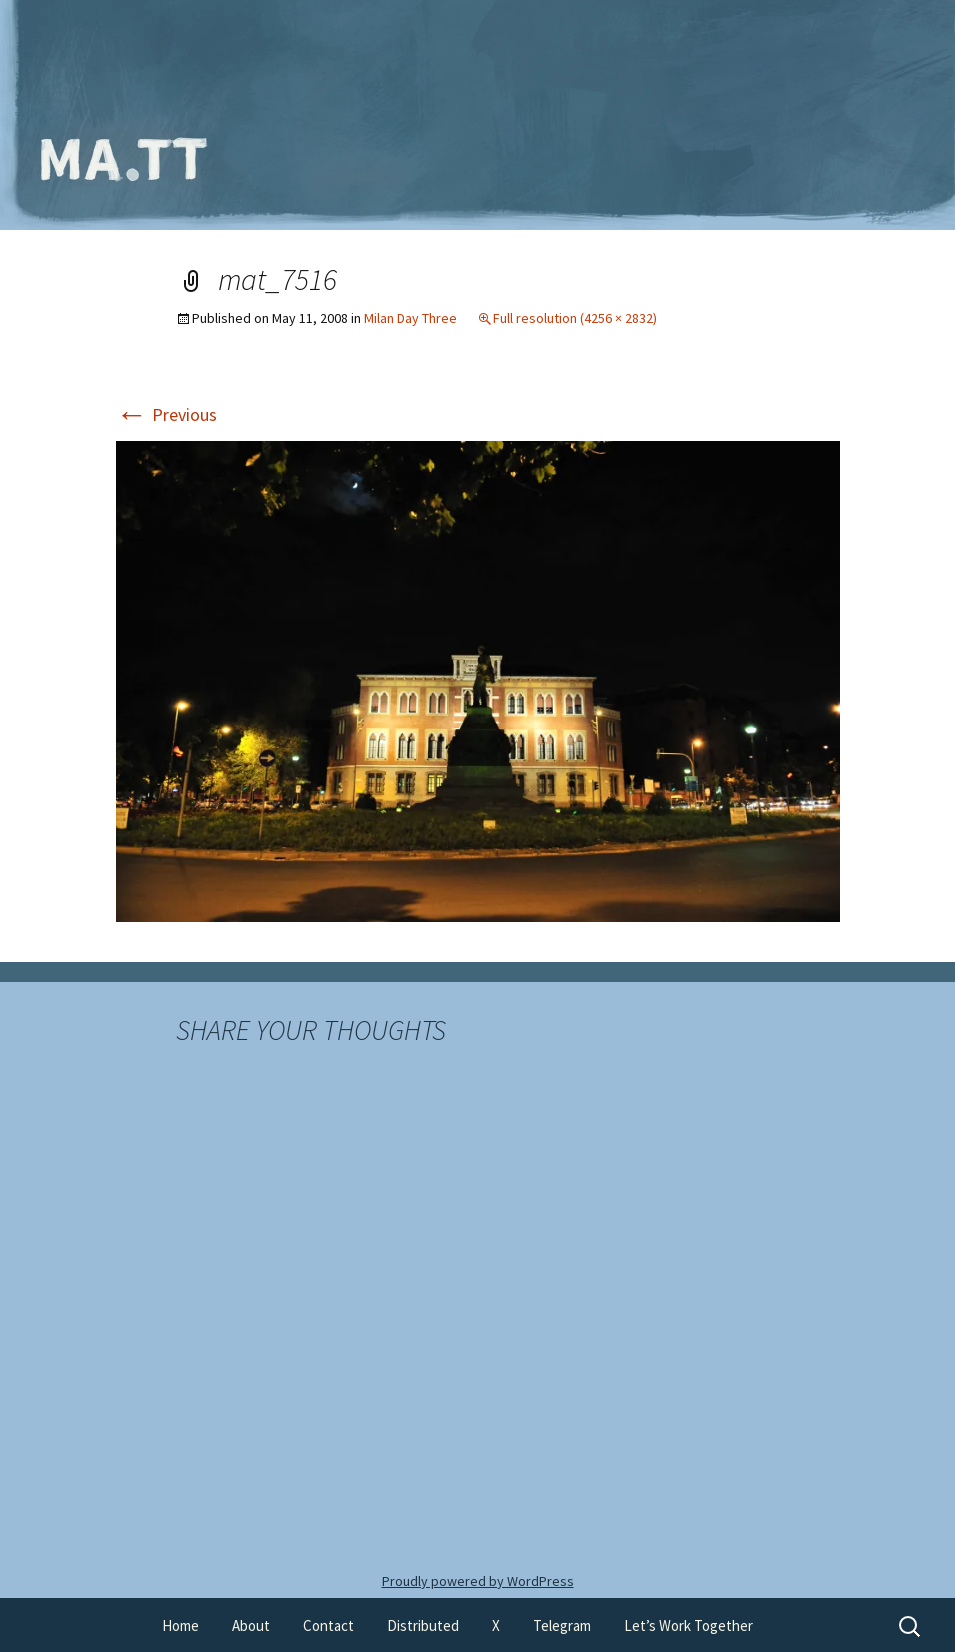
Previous (166, 414)
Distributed (423, 1625)
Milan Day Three (410, 318)
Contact (328, 1625)
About (251, 1625)
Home (180, 1625)
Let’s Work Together (688, 1625)
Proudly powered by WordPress (478, 1581)
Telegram (562, 1625)
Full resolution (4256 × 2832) (575, 318)
